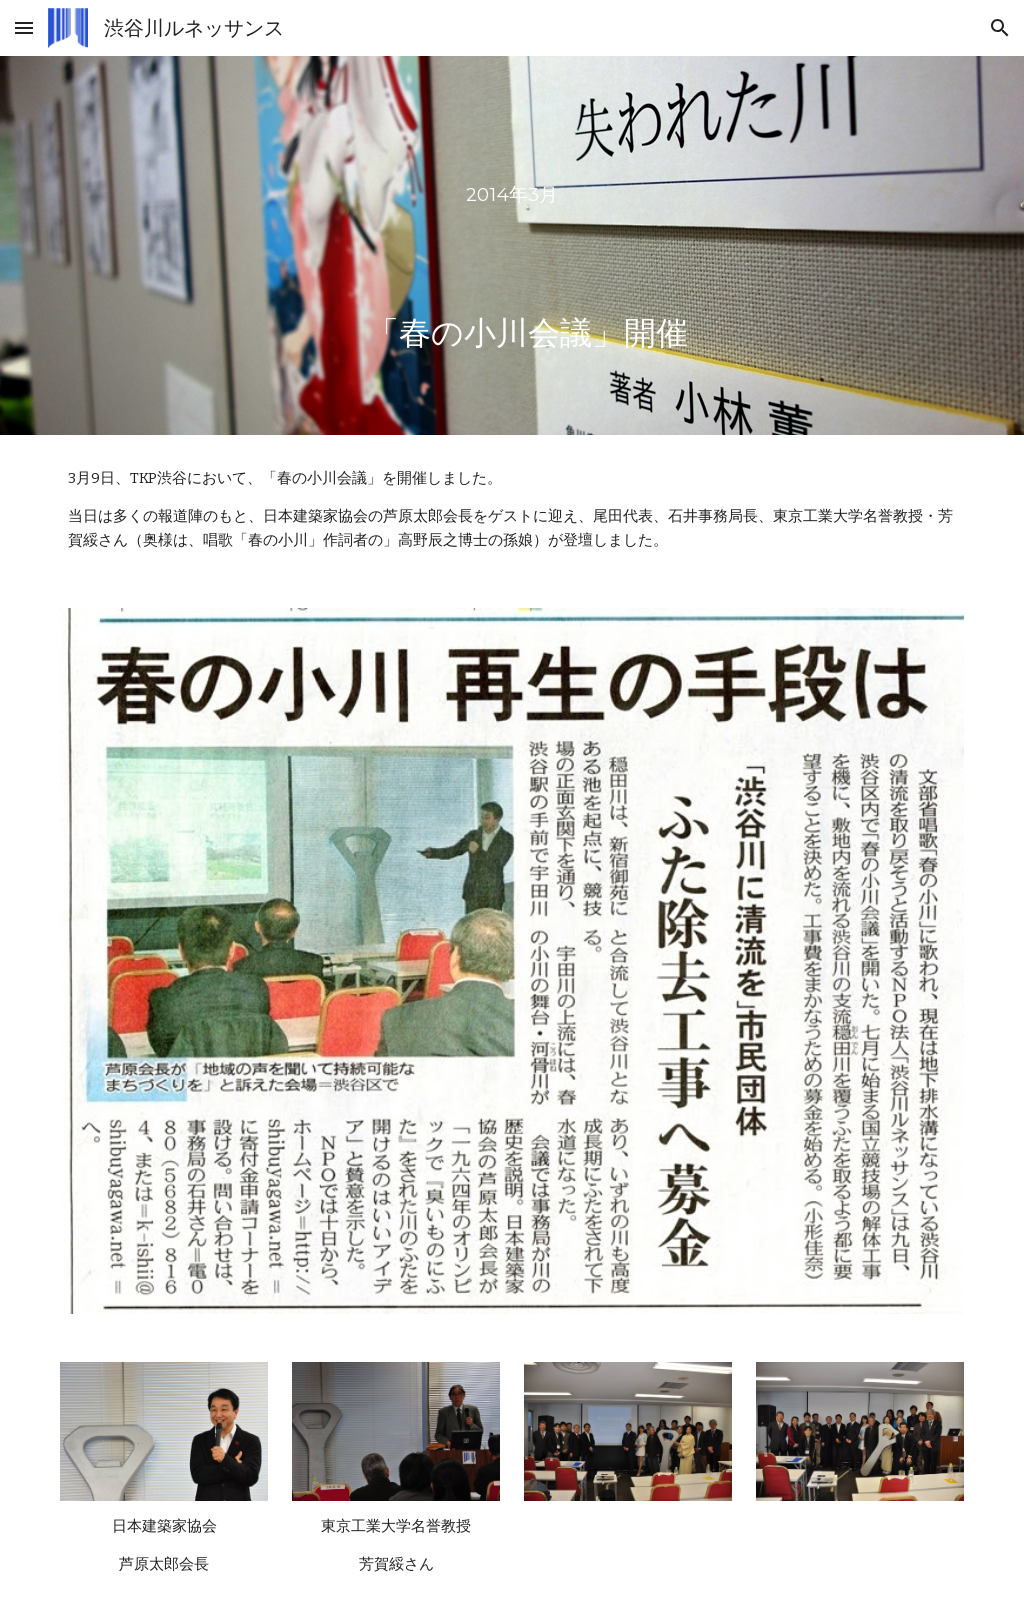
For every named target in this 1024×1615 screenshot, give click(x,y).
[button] (24, 27)
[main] (511, 245)
